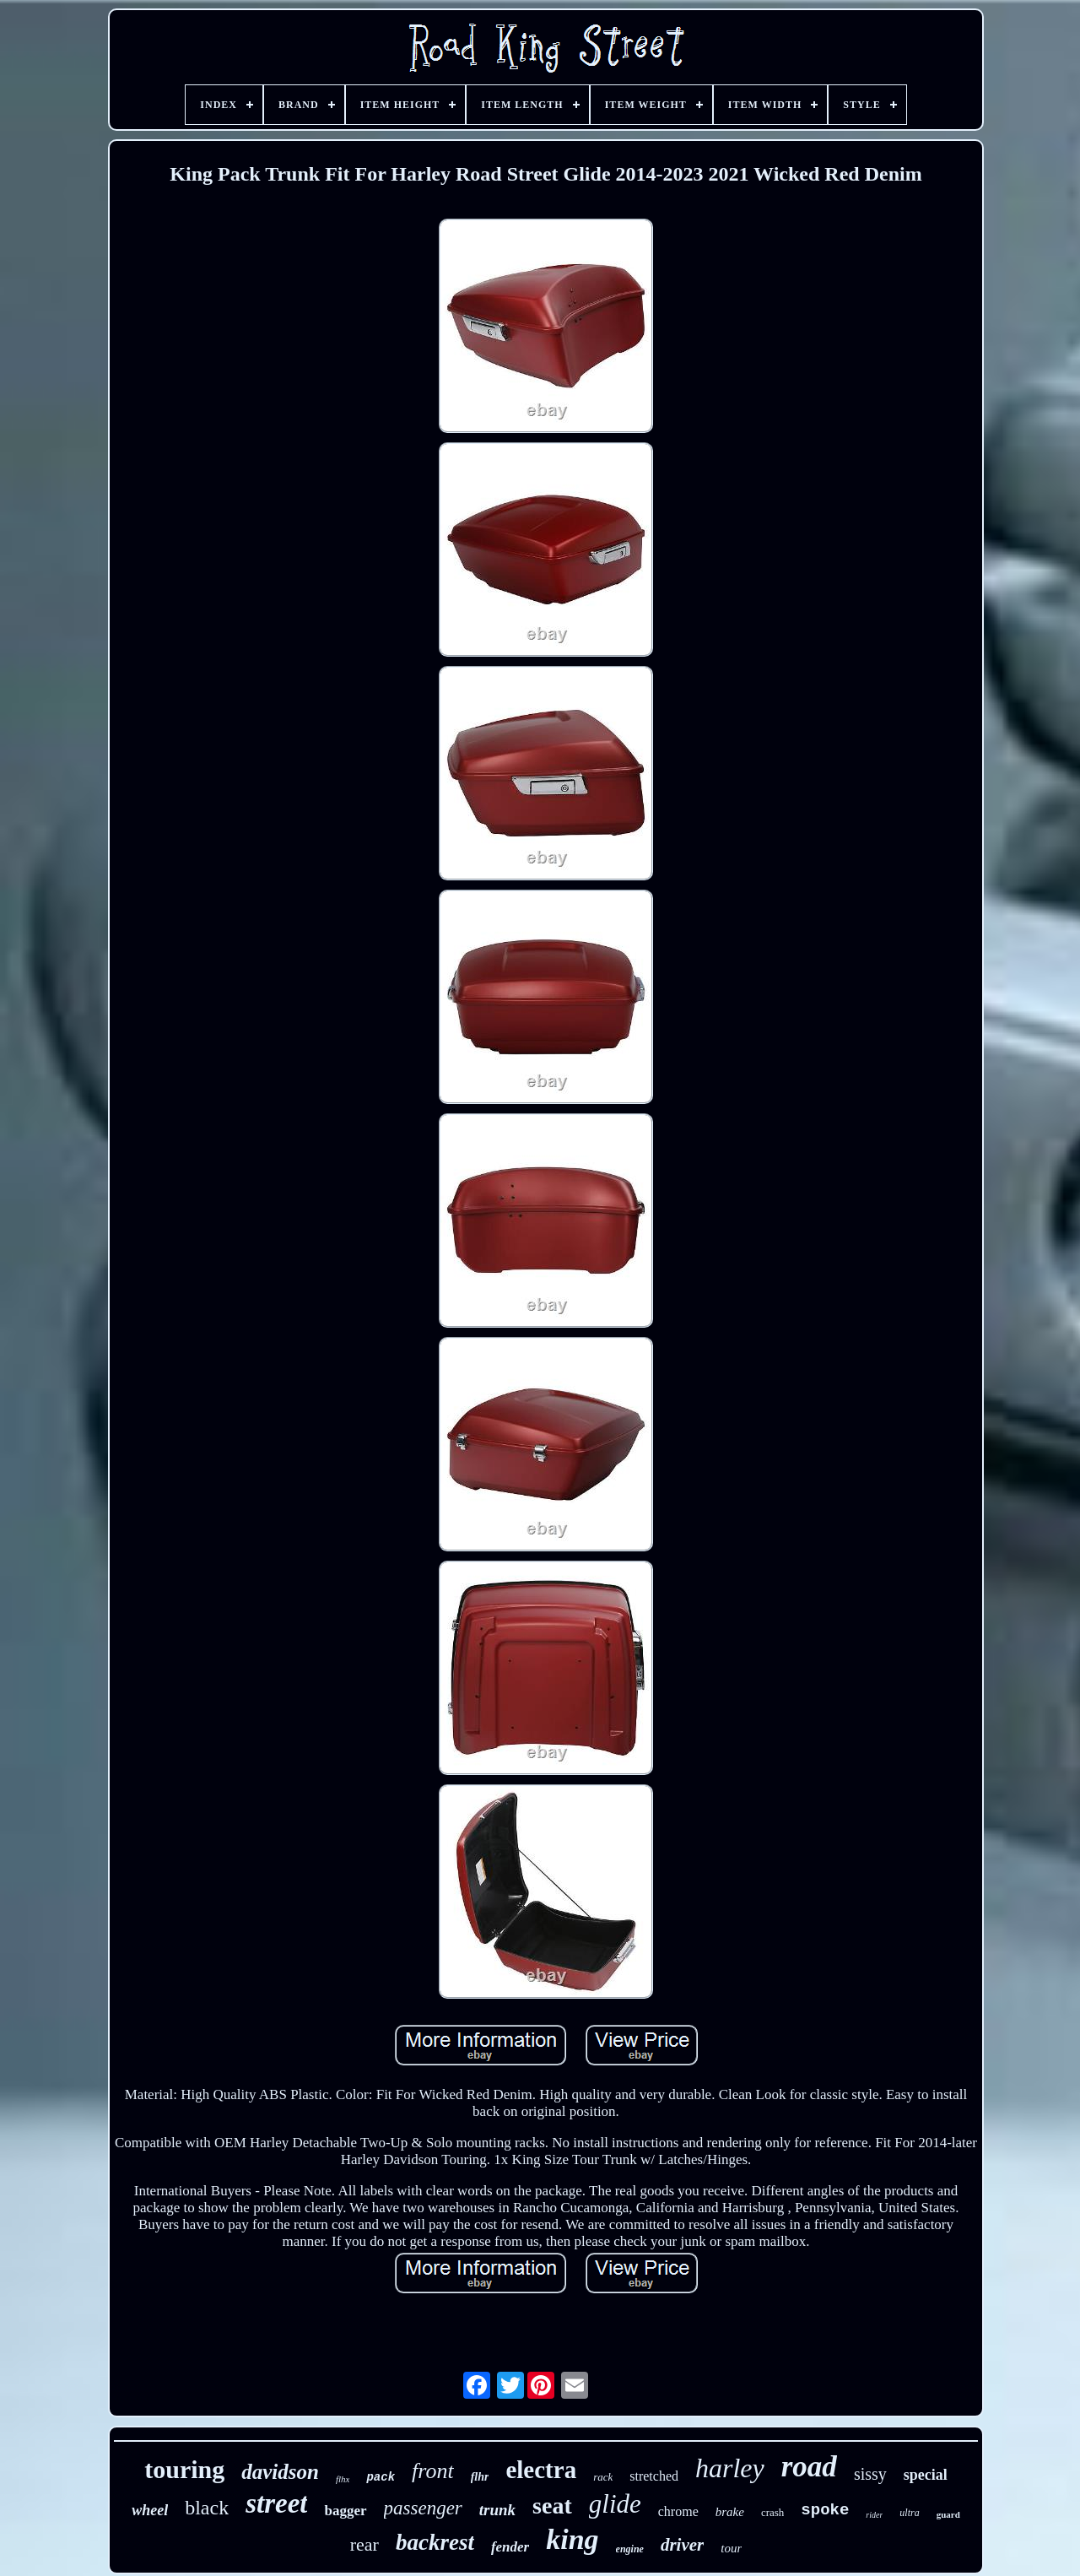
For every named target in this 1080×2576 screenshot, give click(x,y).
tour (731, 2548)
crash (772, 2512)
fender (510, 2547)
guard (948, 2514)
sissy (870, 2474)
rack (603, 2476)
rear (364, 2544)
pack (380, 2477)
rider (874, 2514)
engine (630, 2549)
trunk (497, 2510)
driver (682, 2545)
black (207, 2508)
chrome (678, 2511)
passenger (423, 2508)
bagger (345, 2511)
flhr (480, 2476)
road (809, 2466)
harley (729, 2468)
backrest (435, 2542)
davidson (280, 2471)
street (276, 2503)
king (572, 2539)
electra (540, 2469)
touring (184, 2469)
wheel (150, 2510)
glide (615, 2504)
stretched (653, 2476)
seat (552, 2505)
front (433, 2471)
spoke (825, 2510)
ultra (909, 2513)
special (926, 2474)
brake (730, 2512)
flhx (343, 2479)
